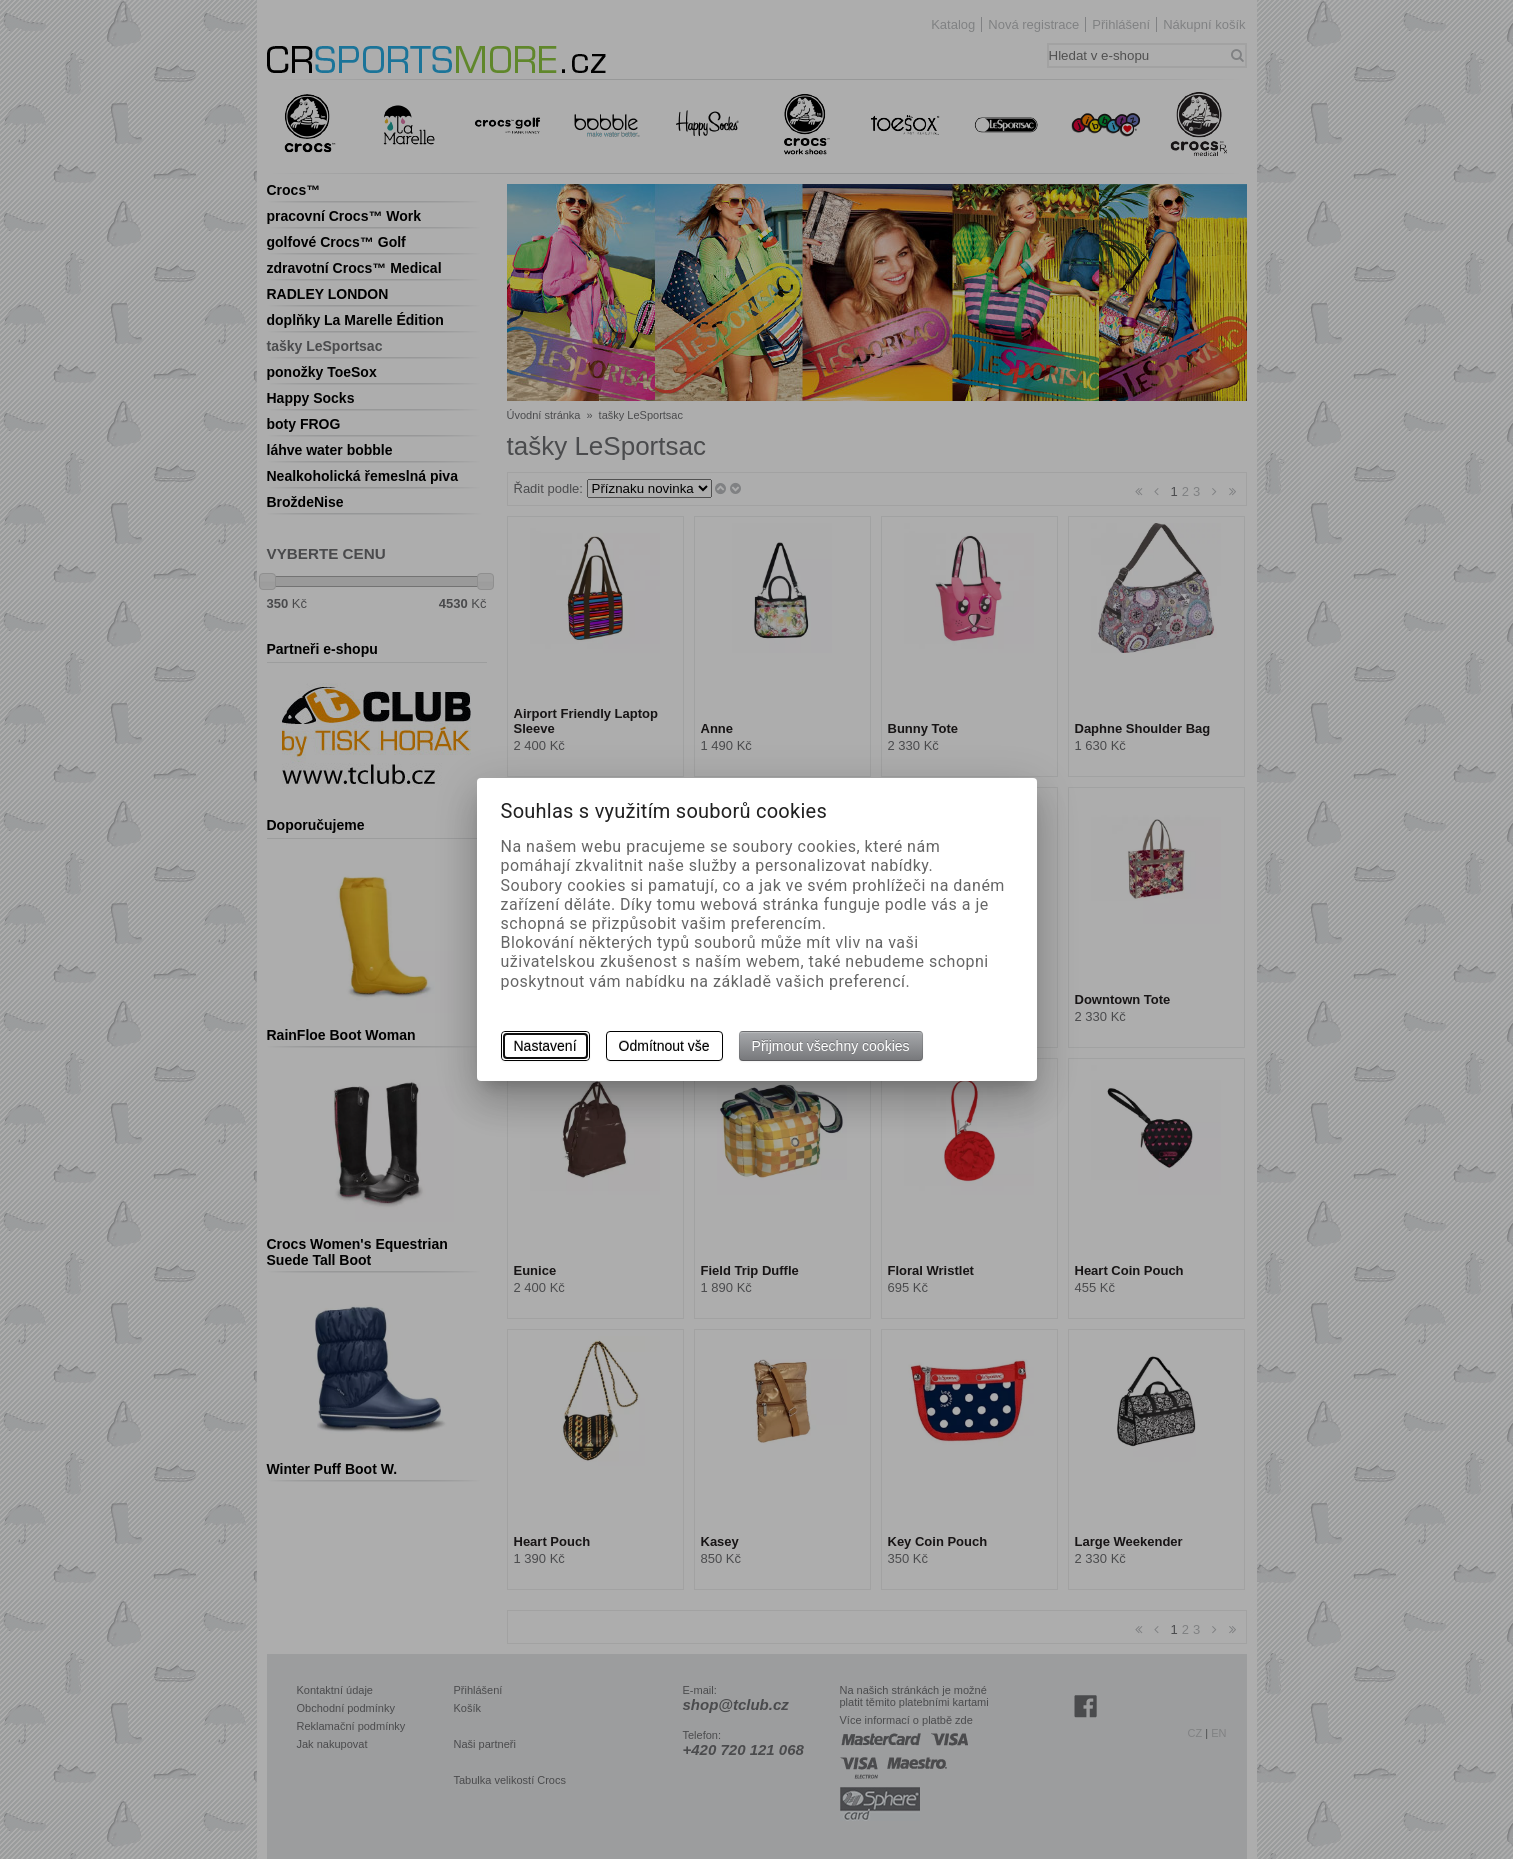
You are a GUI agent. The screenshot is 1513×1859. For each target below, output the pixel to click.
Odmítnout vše (664, 1046)
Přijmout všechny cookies (831, 1046)
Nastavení (545, 1046)
